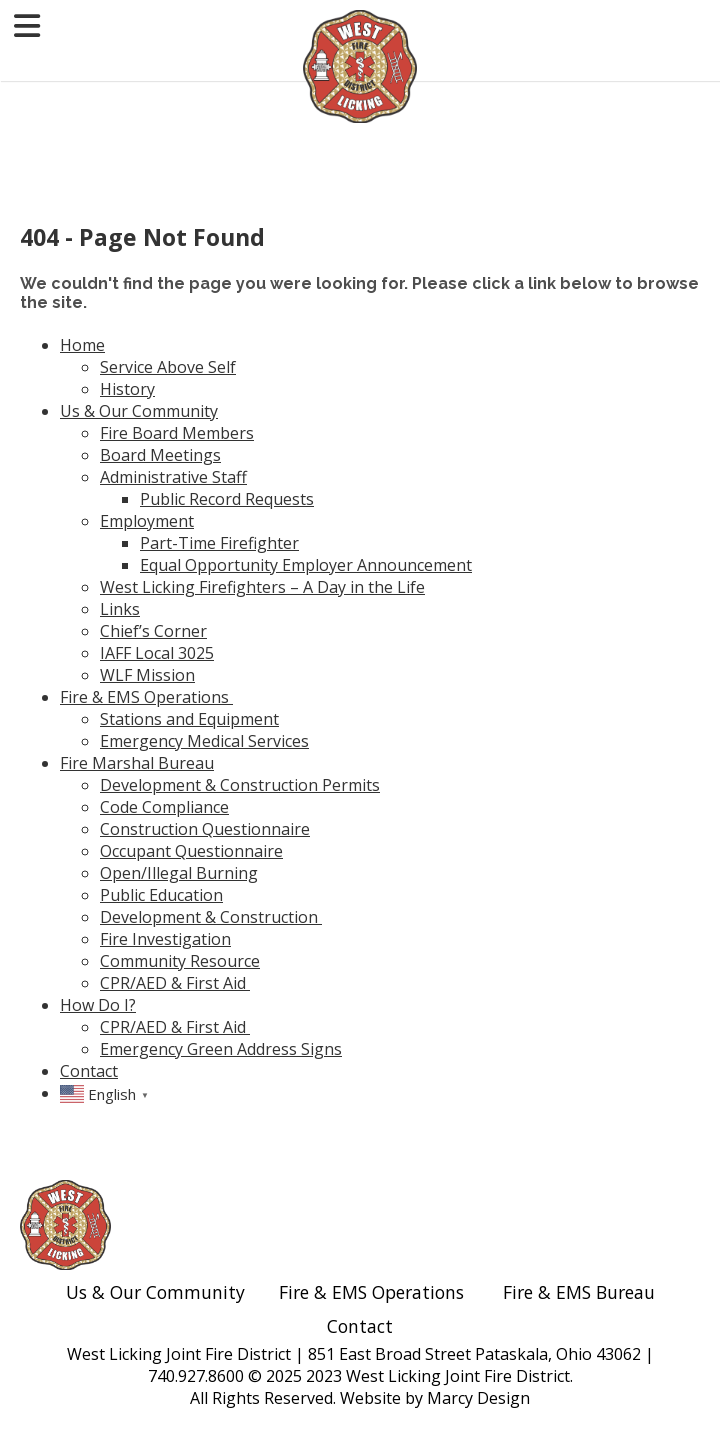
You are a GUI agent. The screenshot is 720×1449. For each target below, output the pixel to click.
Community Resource (180, 961)
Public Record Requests (227, 499)
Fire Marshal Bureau (137, 763)
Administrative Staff (173, 477)
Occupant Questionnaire (191, 851)
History (127, 389)
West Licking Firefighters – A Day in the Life (262, 587)
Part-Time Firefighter (219, 543)
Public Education (161, 895)
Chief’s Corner (153, 631)
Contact (89, 1071)
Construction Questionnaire (205, 829)
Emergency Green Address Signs (221, 1049)
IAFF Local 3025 (157, 653)
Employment (147, 521)
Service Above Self (168, 367)
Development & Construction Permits (240, 785)
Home (82, 345)
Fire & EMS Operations (146, 697)
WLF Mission (147, 675)
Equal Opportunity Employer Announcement (306, 565)
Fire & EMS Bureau (579, 1292)
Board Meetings (160, 455)
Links (120, 609)
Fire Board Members (177, 433)
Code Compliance (164, 807)
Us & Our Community (139, 411)
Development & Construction (211, 917)
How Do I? (98, 1005)
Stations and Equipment (189, 719)
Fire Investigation (165, 939)
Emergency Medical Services (204, 741)
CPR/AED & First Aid (175, 983)
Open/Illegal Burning (179, 873)
